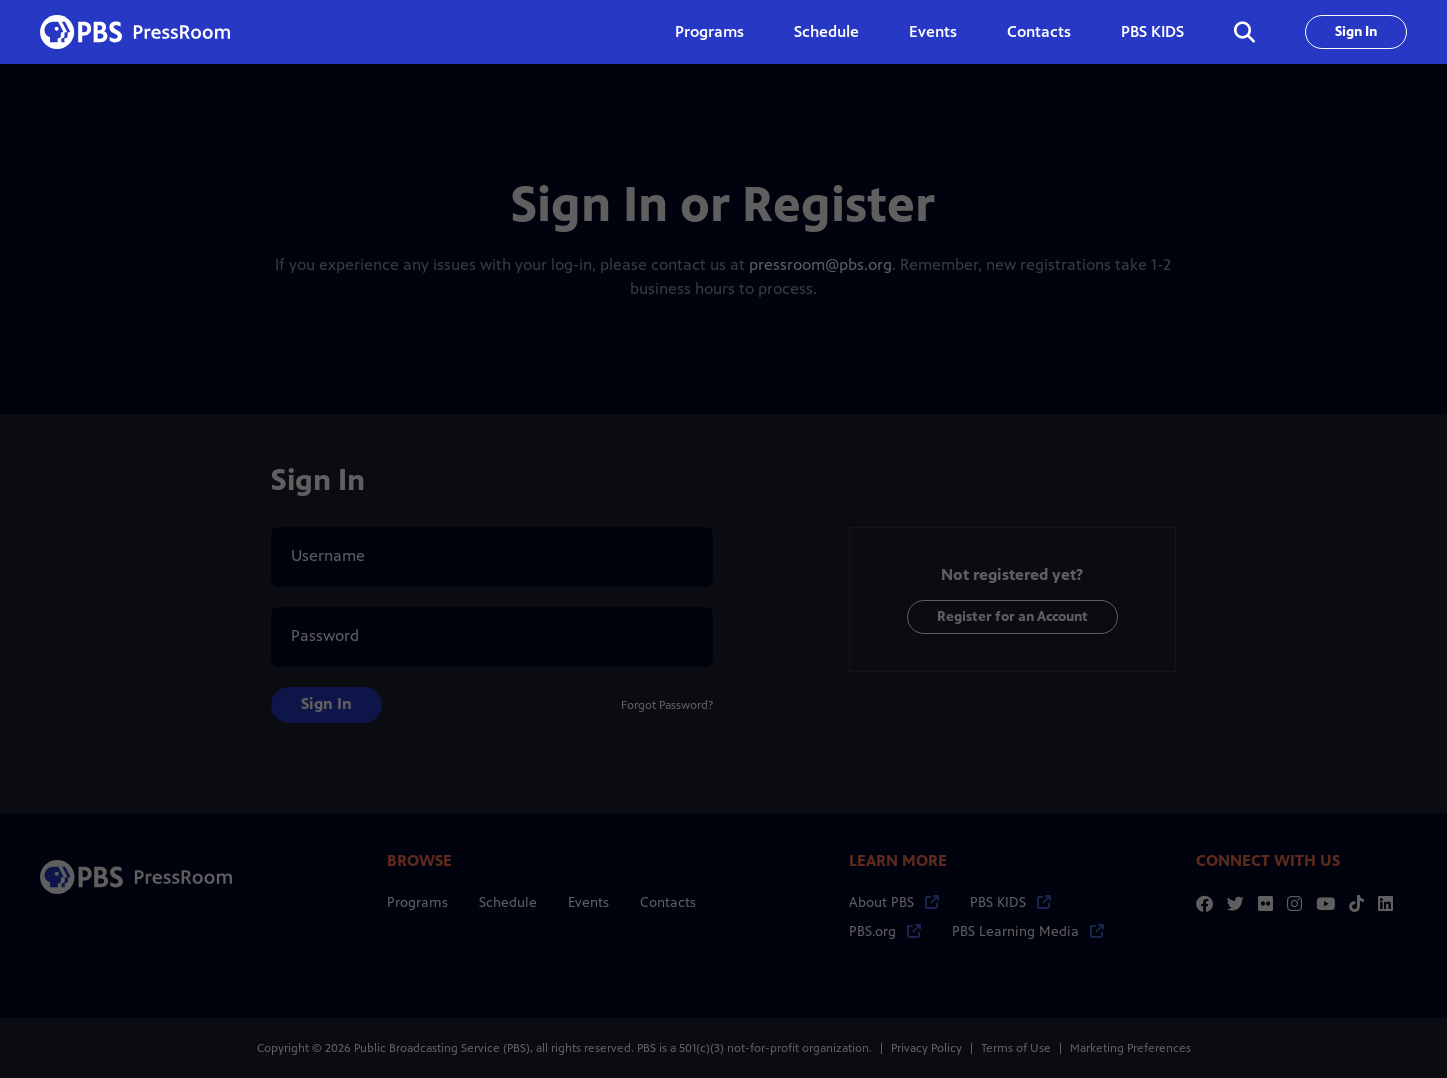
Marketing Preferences (1130, 1048)
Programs (417, 902)
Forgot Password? (667, 705)
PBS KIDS (1152, 31)
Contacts (1039, 31)
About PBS (894, 902)
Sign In (1356, 31)
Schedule (826, 31)
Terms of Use (1016, 1048)
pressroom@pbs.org (820, 264)
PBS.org (885, 931)
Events (933, 31)
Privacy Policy (926, 1048)
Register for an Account (1012, 616)
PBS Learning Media (1028, 931)
